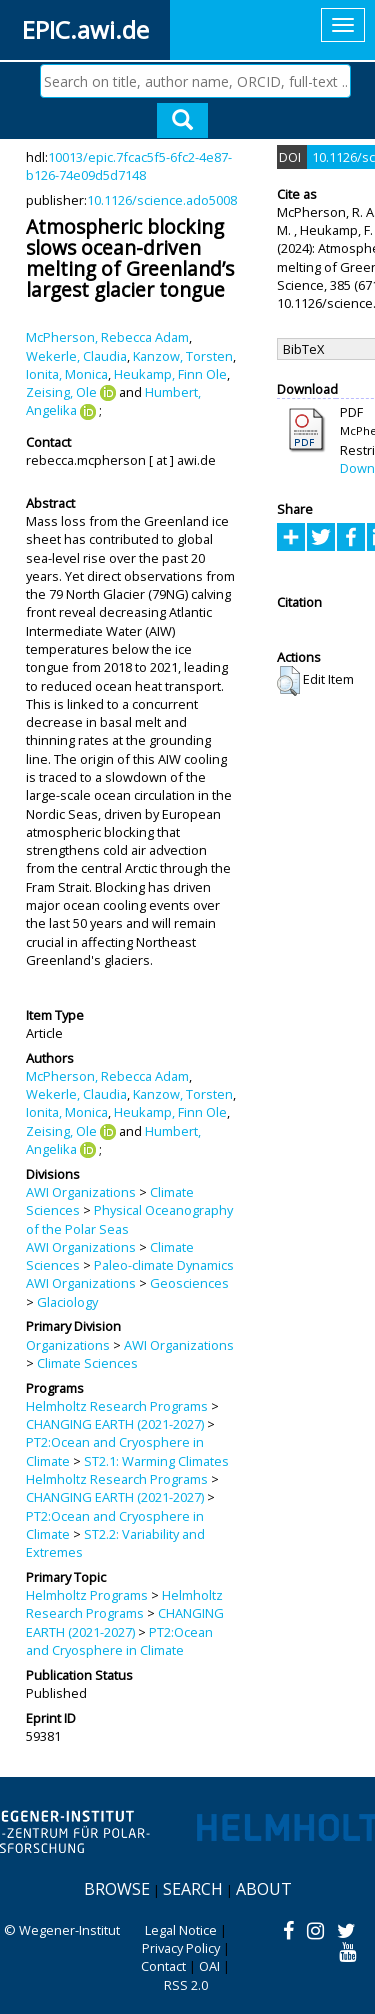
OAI (209, 1966)
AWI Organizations (81, 1192)
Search (193, 1889)
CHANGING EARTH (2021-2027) (115, 1424)
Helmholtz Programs (87, 1595)
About (264, 1889)
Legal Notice (181, 1930)
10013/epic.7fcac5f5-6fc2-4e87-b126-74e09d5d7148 (129, 166)
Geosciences (189, 1283)
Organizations (68, 1345)
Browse (117, 1889)
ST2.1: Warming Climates (156, 1461)
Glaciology (67, 1302)
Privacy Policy (181, 1948)
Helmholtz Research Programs (117, 1406)
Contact (163, 1966)
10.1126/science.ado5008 (162, 200)
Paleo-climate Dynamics (164, 1265)
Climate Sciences (87, 1363)
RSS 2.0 (186, 1985)
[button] (288, 681)
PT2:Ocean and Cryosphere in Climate (119, 1641)
